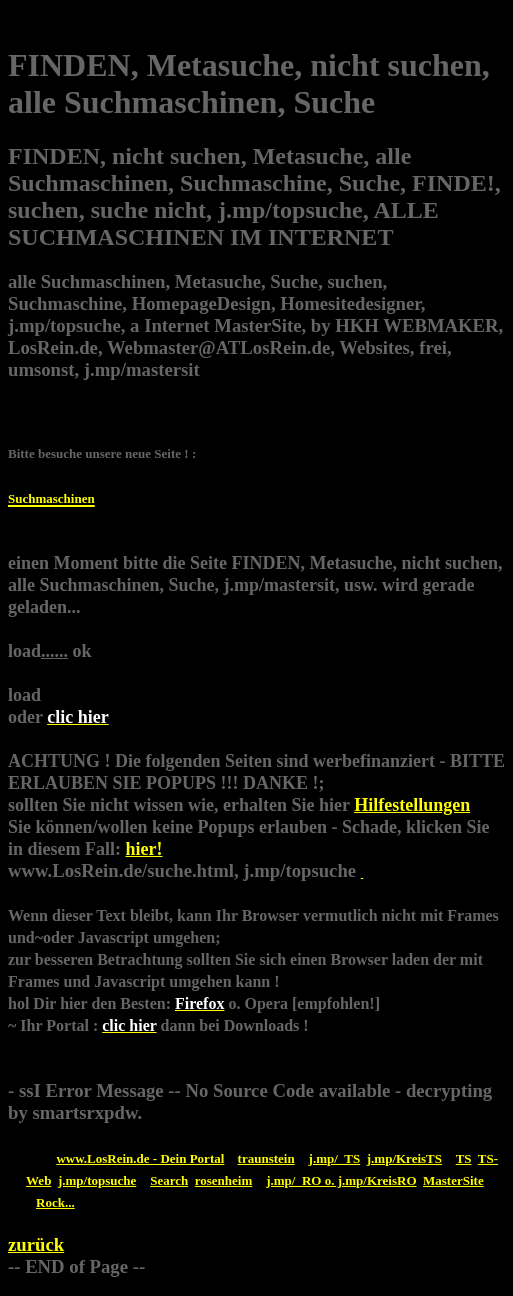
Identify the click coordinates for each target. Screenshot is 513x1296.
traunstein (266, 1158)
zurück (36, 1244)
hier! (144, 849)
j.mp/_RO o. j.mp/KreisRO (341, 1180)
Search (169, 1180)
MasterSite (453, 1180)
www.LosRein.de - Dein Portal (140, 1158)
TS (464, 1158)
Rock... (55, 1202)
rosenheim (224, 1180)
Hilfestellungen (412, 805)
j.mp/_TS (335, 1158)
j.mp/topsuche (97, 1180)
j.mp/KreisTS (404, 1158)
